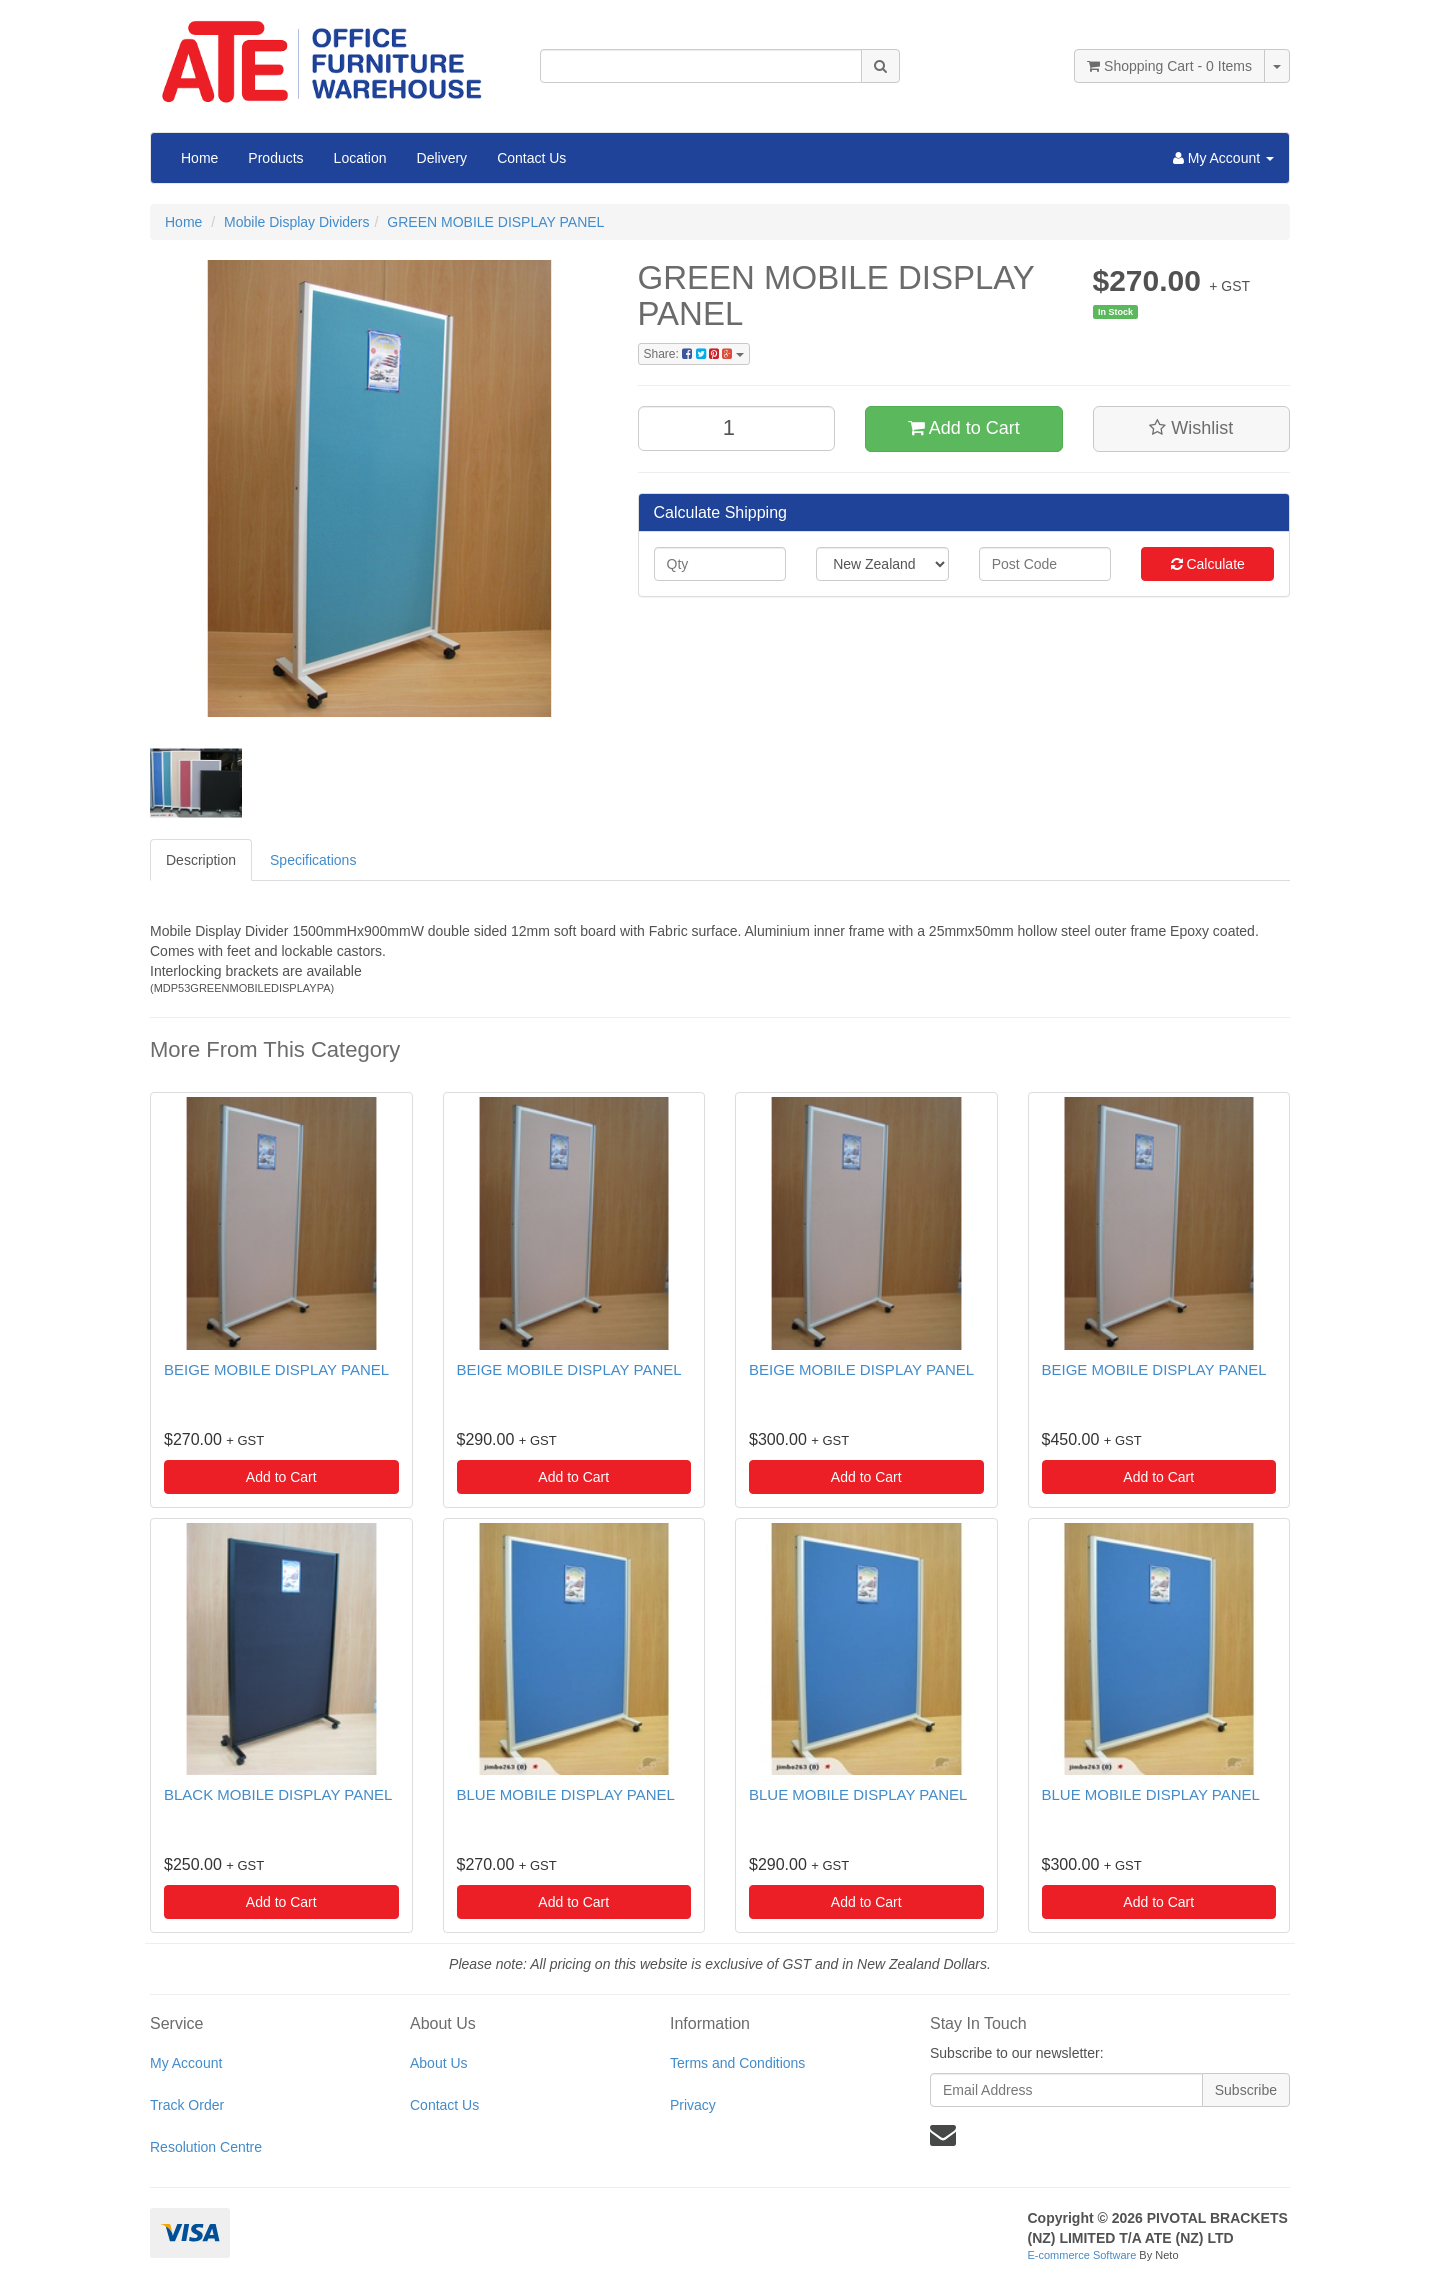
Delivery (442, 158)
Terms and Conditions (737, 2063)
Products (275, 158)
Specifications (313, 860)
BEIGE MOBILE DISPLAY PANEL (276, 1369)
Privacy (693, 2105)
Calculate (1208, 564)
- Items (1169, 66)
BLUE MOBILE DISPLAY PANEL (566, 1794)
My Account (186, 2063)
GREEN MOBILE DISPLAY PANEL (495, 222)
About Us (439, 2063)
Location (360, 158)
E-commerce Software (1082, 2255)
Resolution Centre (206, 2147)
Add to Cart (964, 428)
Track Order (187, 2105)
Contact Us (531, 158)
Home (199, 158)
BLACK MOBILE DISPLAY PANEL (278, 1794)
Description (201, 860)
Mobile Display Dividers (297, 222)
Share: (694, 354)
